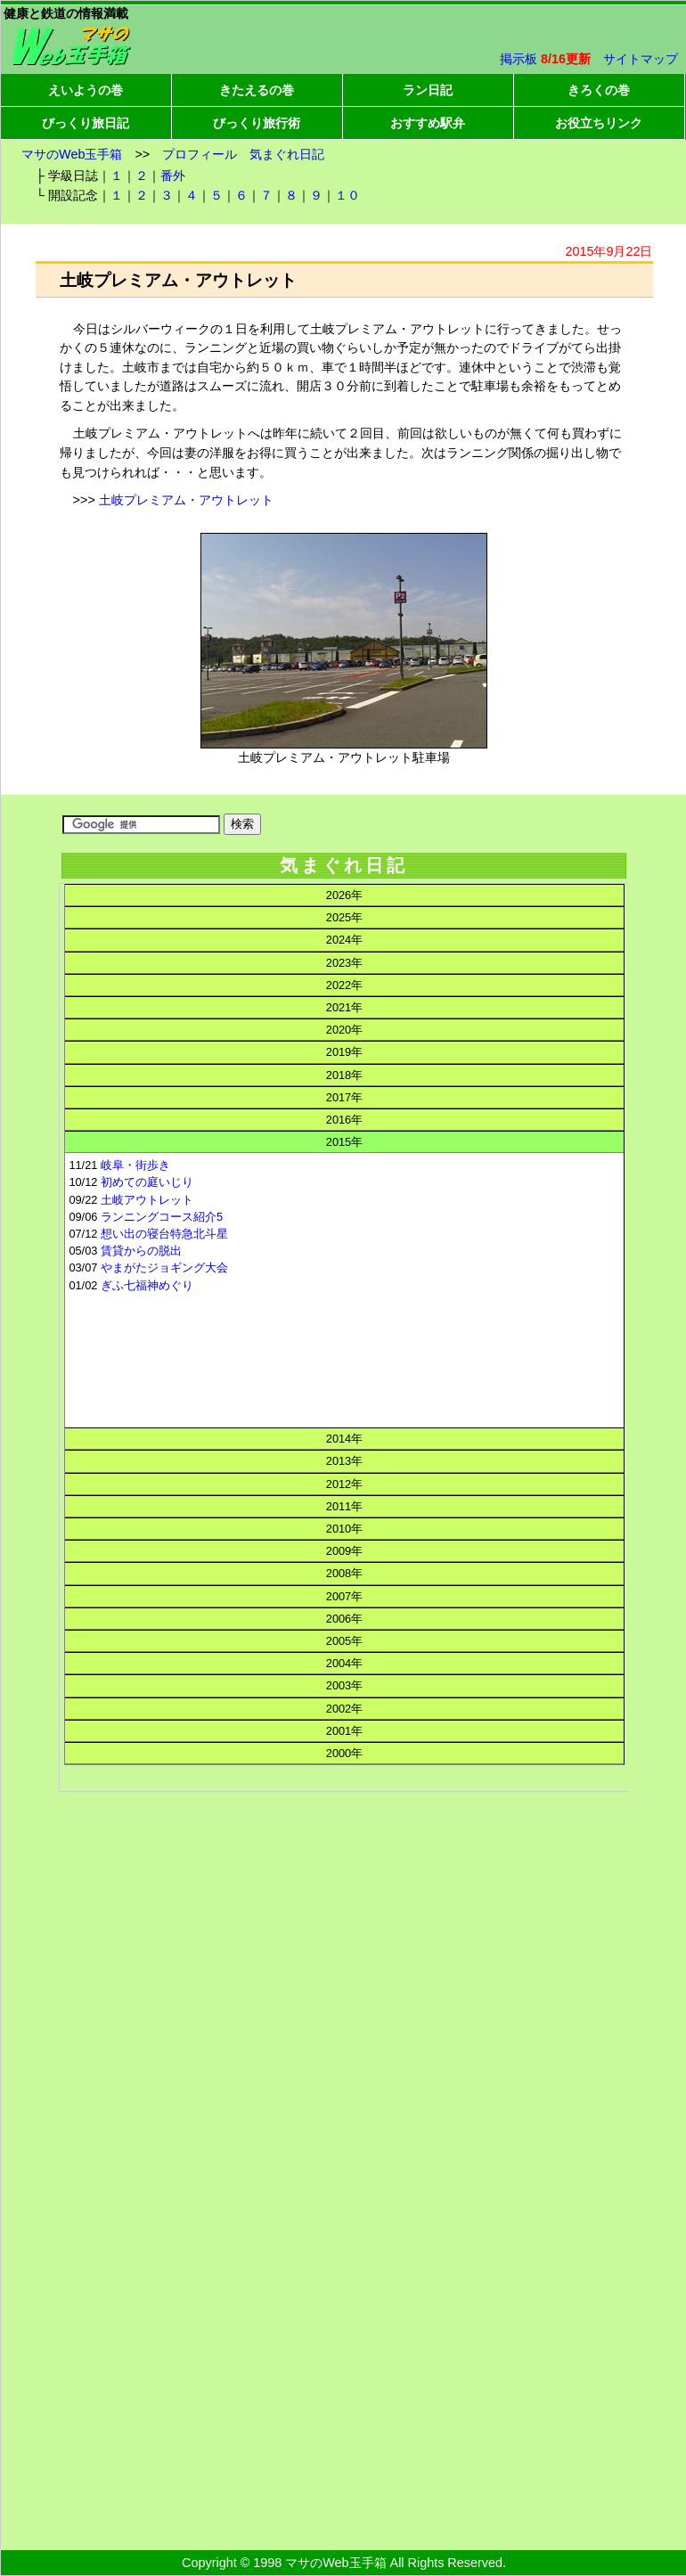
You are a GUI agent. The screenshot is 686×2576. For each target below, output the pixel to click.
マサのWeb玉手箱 (71, 154)
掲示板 (518, 59)
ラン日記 (428, 90)
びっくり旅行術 (256, 123)
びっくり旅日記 (85, 123)
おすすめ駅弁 (427, 123)
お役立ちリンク (598, 123)
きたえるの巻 (256, 90)
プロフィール (199, 154)
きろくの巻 (599, 90)
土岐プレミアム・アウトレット (186, 500)
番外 (172, 175)
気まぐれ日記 (286, 154)
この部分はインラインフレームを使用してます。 (343, 1417)
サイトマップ (640, 59)
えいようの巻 (85, 90)
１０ (347, 195)
